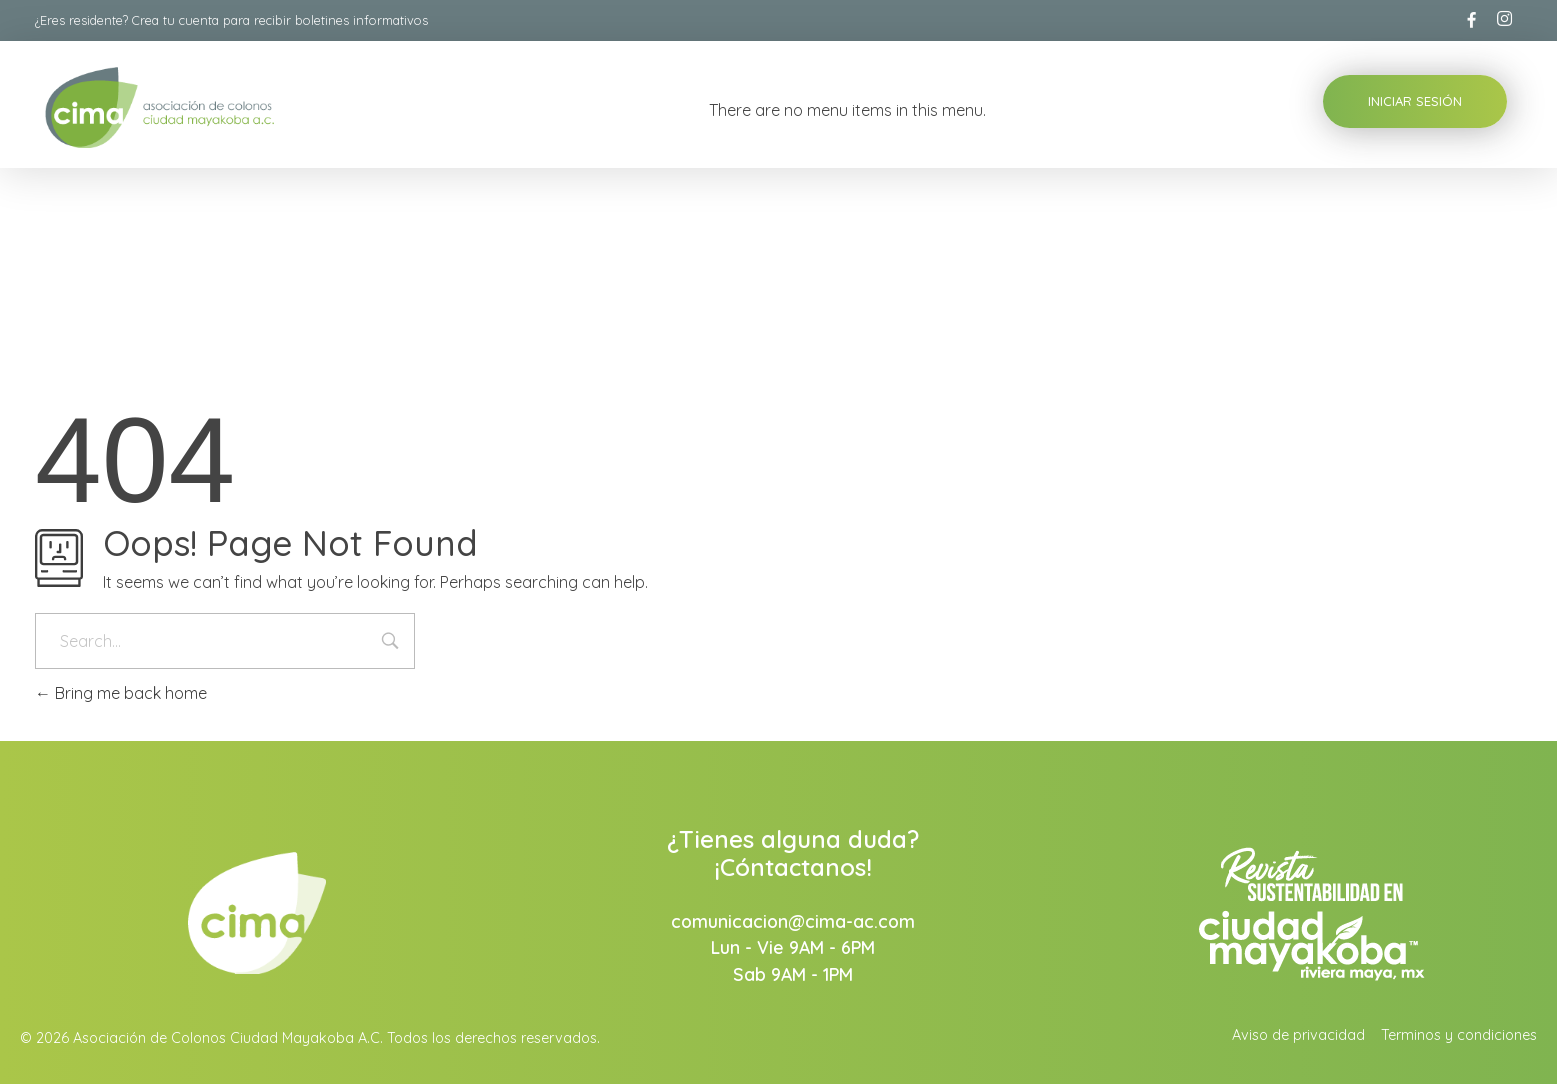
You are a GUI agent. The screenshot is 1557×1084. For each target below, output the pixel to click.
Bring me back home (121, 693)
